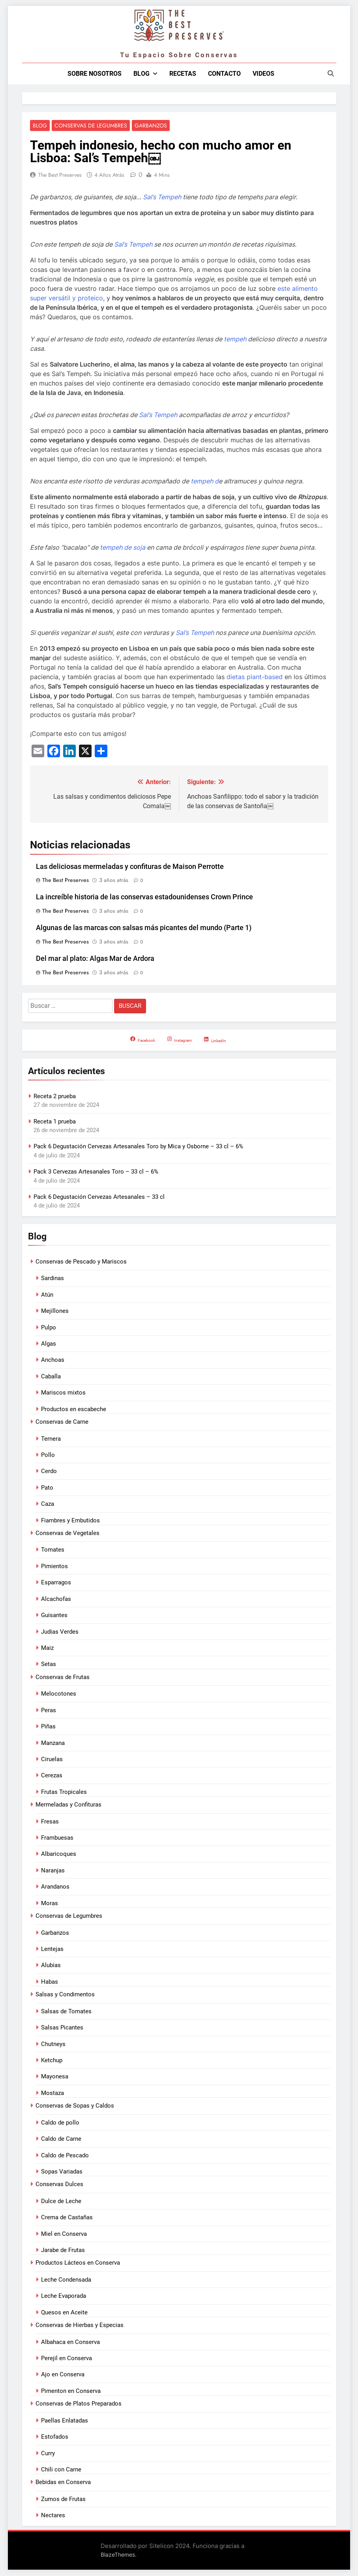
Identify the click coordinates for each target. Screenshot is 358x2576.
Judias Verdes (60, 1632)
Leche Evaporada (63, 2296)
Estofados (54, 2437)
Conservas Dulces (59, 2184)
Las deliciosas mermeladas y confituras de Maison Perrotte (130, 867)
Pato (47, 1488)
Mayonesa (54, 2077)
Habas (49, 1982)
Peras (48, 1710)
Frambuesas (57, 1838)
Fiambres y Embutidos (70, 1520)
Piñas (48, 1726)
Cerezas (51, 1776)
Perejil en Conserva (66, 2358)
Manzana (53, 1743)
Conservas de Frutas (63, 1677)
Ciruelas (52, 1759)
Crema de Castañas (67, 2217)
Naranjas (53, 1870)
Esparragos (56, 1582)
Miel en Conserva (64, 2234)
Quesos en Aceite (64, 2312)
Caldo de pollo (60, 2123)
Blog (141, 73)
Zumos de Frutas (63, 2499)
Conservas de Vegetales (67, 1533)
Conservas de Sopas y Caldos (75, 2106)
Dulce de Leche (61, 2201)
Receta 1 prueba (55, 1121)
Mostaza (52, 2093)
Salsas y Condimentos (65, 1994)
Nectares (53, 2515)
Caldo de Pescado (65, 2155)
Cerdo (49, 1471)
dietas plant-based (255, 677)
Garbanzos (151, 126)
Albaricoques (58, 1854)
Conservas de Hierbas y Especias (80, 2325)
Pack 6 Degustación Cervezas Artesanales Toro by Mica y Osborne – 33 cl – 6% (138, 1147)
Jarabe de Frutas (63, 2250)
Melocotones (58, 1694)
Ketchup (51, 2060)
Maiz (47, 1648)
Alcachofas (56, 1599)
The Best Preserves (60, 175)
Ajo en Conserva (62, 2375)
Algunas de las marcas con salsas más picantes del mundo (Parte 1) (143, 928)
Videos (263, 73)
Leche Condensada (66, 2280)
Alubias (51, 1965)
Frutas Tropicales (64, 1792)
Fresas (50, 1821)
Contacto (224, 73)
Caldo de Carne (61, 2139)
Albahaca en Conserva (70, 2342)
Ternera (51, 1439)
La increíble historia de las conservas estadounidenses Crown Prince (144, 898)
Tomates (52, 1550)
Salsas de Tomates (66, 2011)
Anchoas (52, 1360)
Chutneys (53, 2044)
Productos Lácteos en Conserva (78, 2263)
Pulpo (48, 1327)
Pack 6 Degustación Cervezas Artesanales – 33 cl (99, 1197)
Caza (47, 1504)
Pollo (48, 1455)
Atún (47, 1295)
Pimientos (54, 1566)
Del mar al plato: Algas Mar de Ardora (95, 959)
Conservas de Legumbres (90, 126)
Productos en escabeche (73, 1409)
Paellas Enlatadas (64, 2420)
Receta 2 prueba (55, 1096)
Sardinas (52, 1278)
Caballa (51, 1376)
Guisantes (54, 1615)
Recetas (182, 73)
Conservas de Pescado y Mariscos (81, 1262)
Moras (49, 1903)
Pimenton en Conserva (71, 2391)
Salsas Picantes (62, 2027)
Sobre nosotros (94, 73)
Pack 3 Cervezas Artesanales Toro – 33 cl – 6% (96, 1172)
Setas (48, 1664)
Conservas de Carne (62, 1422)
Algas (48, 1344)
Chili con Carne (61, 2469)
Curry (48, 2453)
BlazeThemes (118, 2555)
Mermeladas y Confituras (68, 1804)
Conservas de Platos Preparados (79, 2404)
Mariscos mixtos (63, 1393)
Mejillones (55, 1311)
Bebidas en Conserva (63, 2482)
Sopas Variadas (61, 2171)
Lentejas (52, 1949)
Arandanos (55, 1887)
